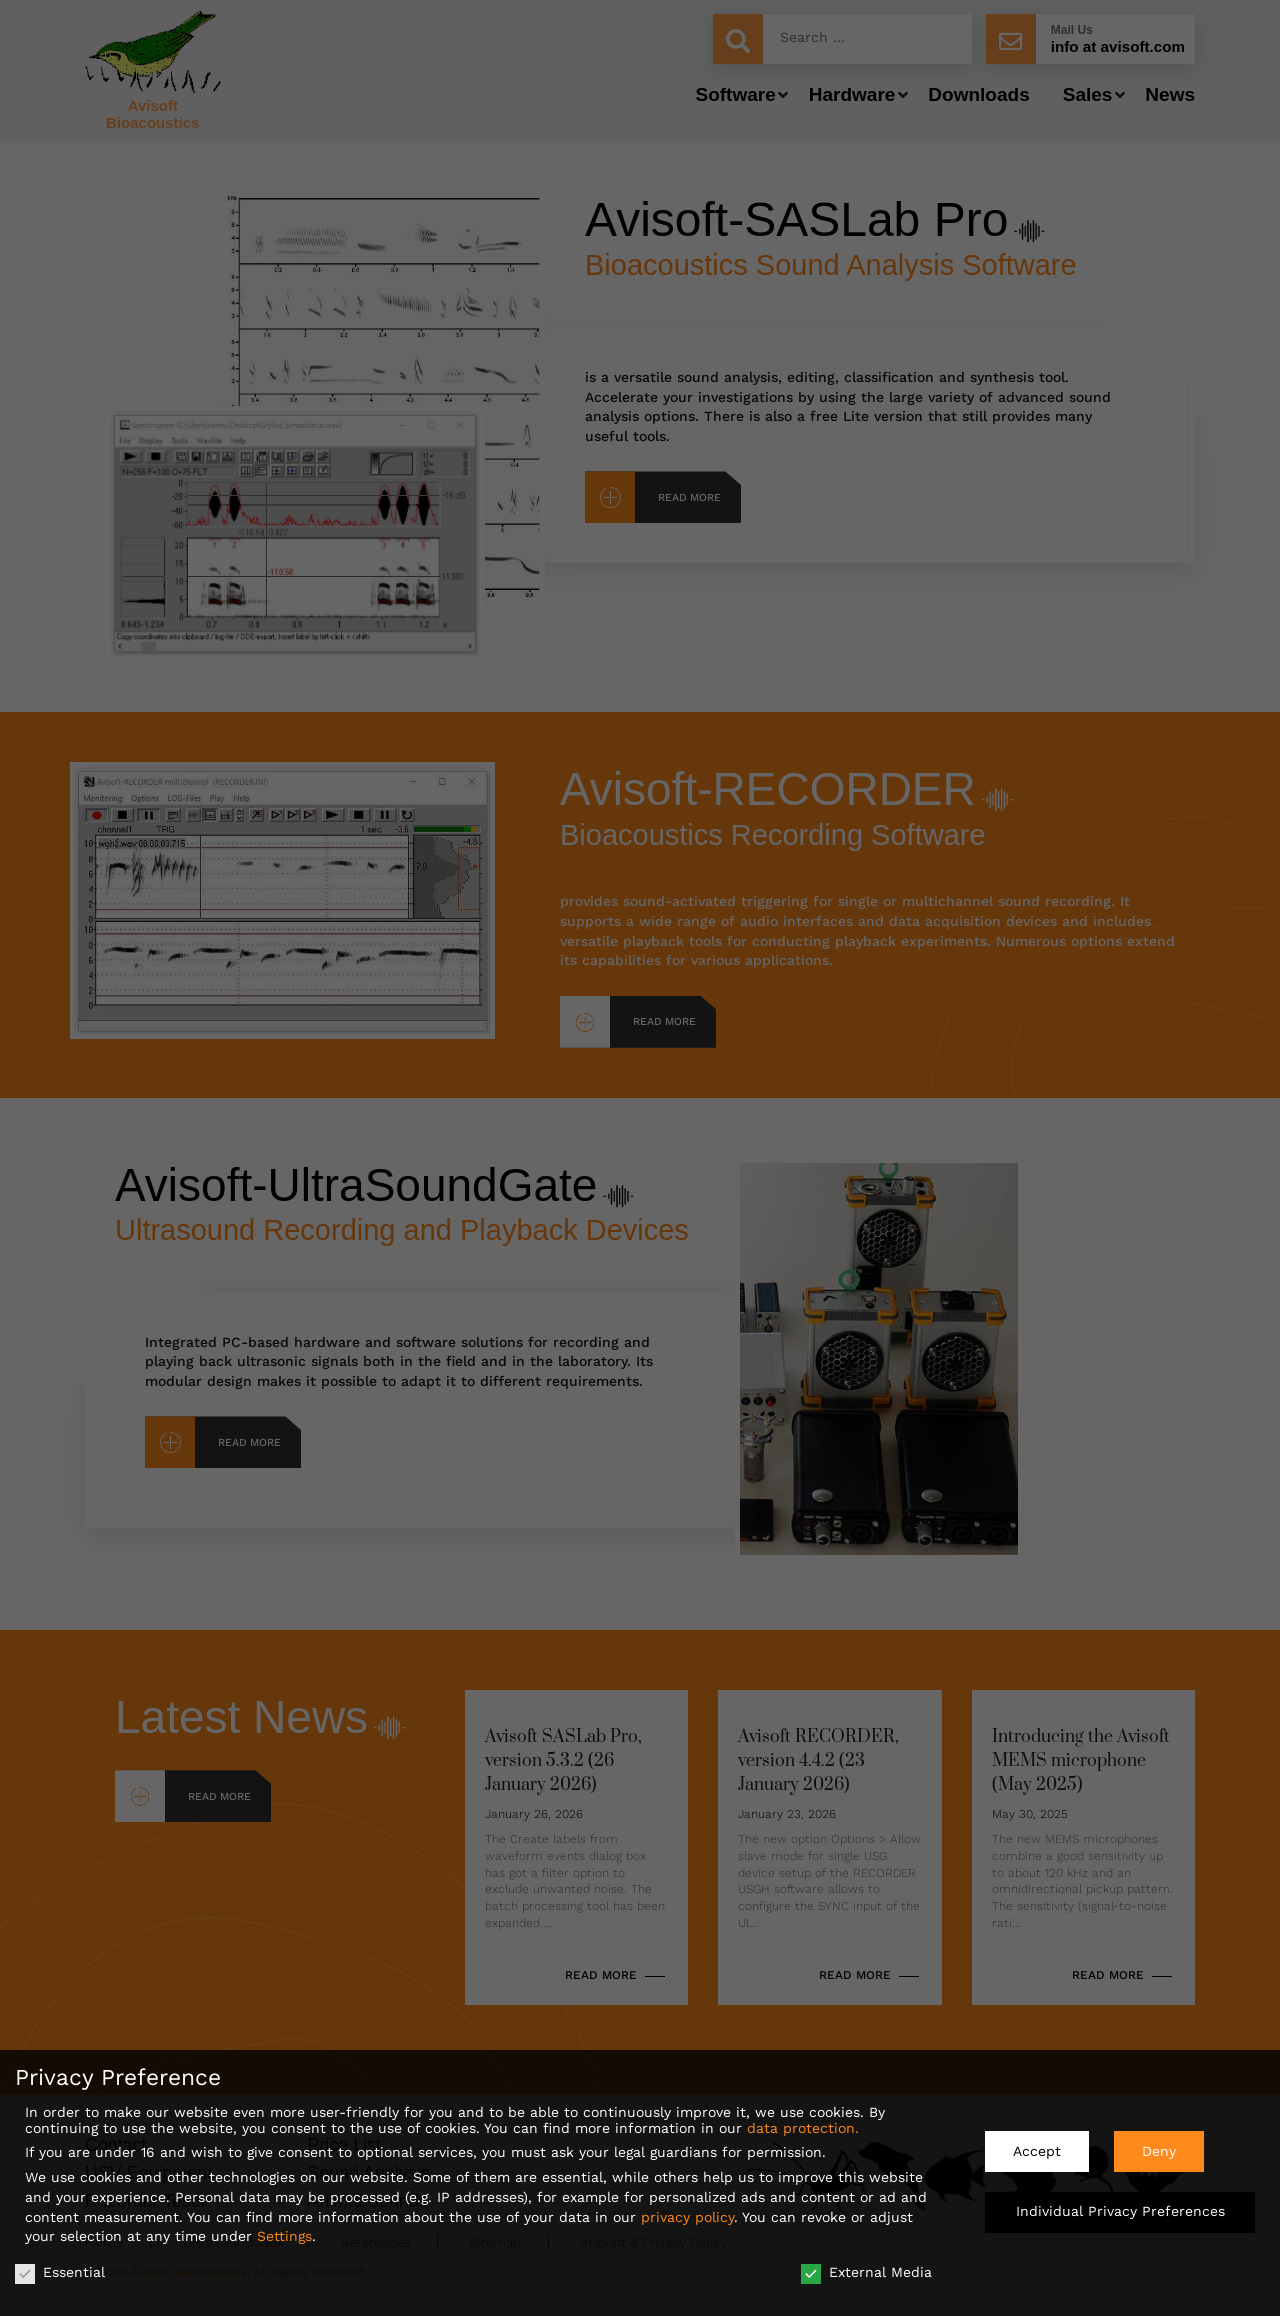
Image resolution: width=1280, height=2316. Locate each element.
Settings (284, 2228)
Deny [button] (1159, 2143)
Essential (60, 2264)
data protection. (803, 2120)
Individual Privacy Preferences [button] (1120, 2204)
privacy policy (687, 2209)
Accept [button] (1037, 2143)
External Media (866, 2264)
